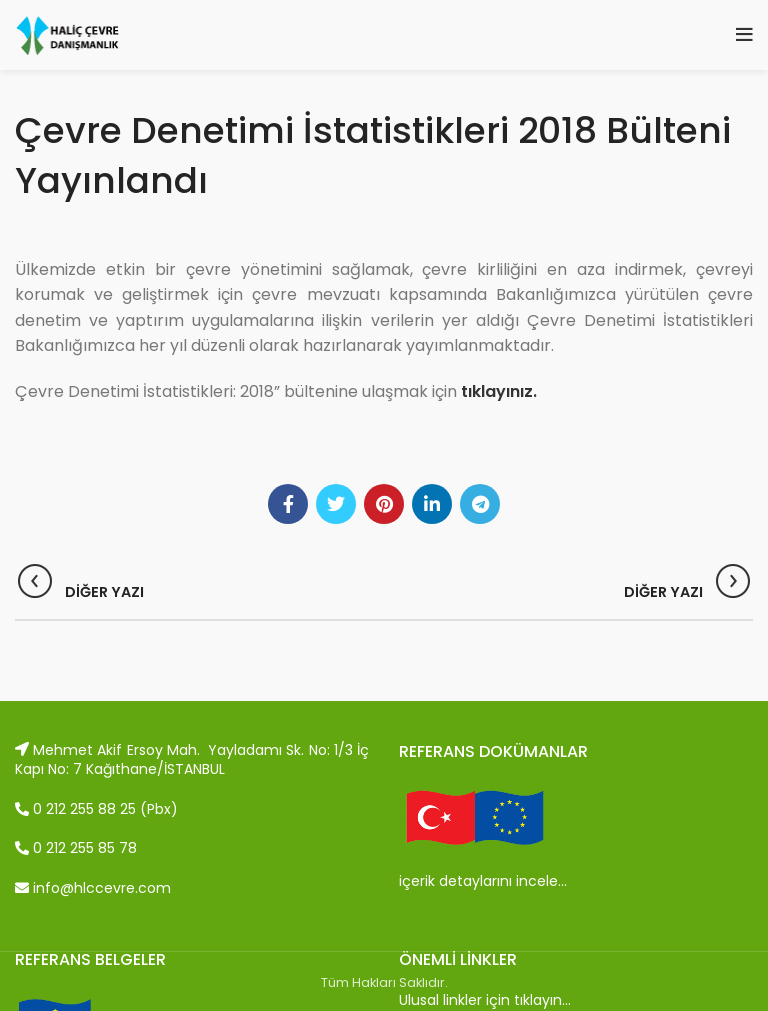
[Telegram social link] (480, 504)
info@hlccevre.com (93, 888)
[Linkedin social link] (432, 504)
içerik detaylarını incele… (483, 881)
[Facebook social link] (288, 504)
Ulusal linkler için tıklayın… (485, 1000)
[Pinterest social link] (384, 504)
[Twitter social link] (336, 504)
